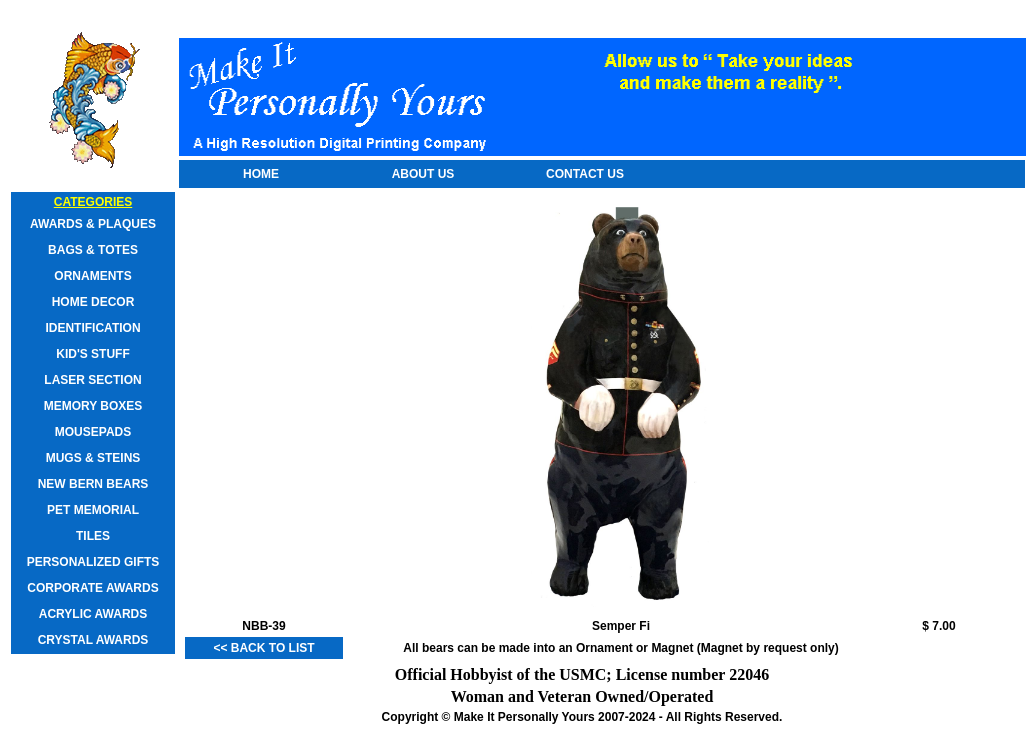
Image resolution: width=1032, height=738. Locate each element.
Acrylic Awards (93, 614)
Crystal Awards (93, 640)
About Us (423, 174)
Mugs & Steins (93, 458)
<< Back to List (263, 648)
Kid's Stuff (93, 354)
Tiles (93, 536)
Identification (92, 328)
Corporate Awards (92, 588)
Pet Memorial (93, 510)
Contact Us (585, 174)
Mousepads (93, 432)
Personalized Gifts (93, 562)
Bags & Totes (93, 250)
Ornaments (92, 276)
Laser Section (92, 380)
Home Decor (93, 302)
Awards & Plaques (93, 224)
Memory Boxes (93, 406)
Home (261, 174)
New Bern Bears (93, 484)
